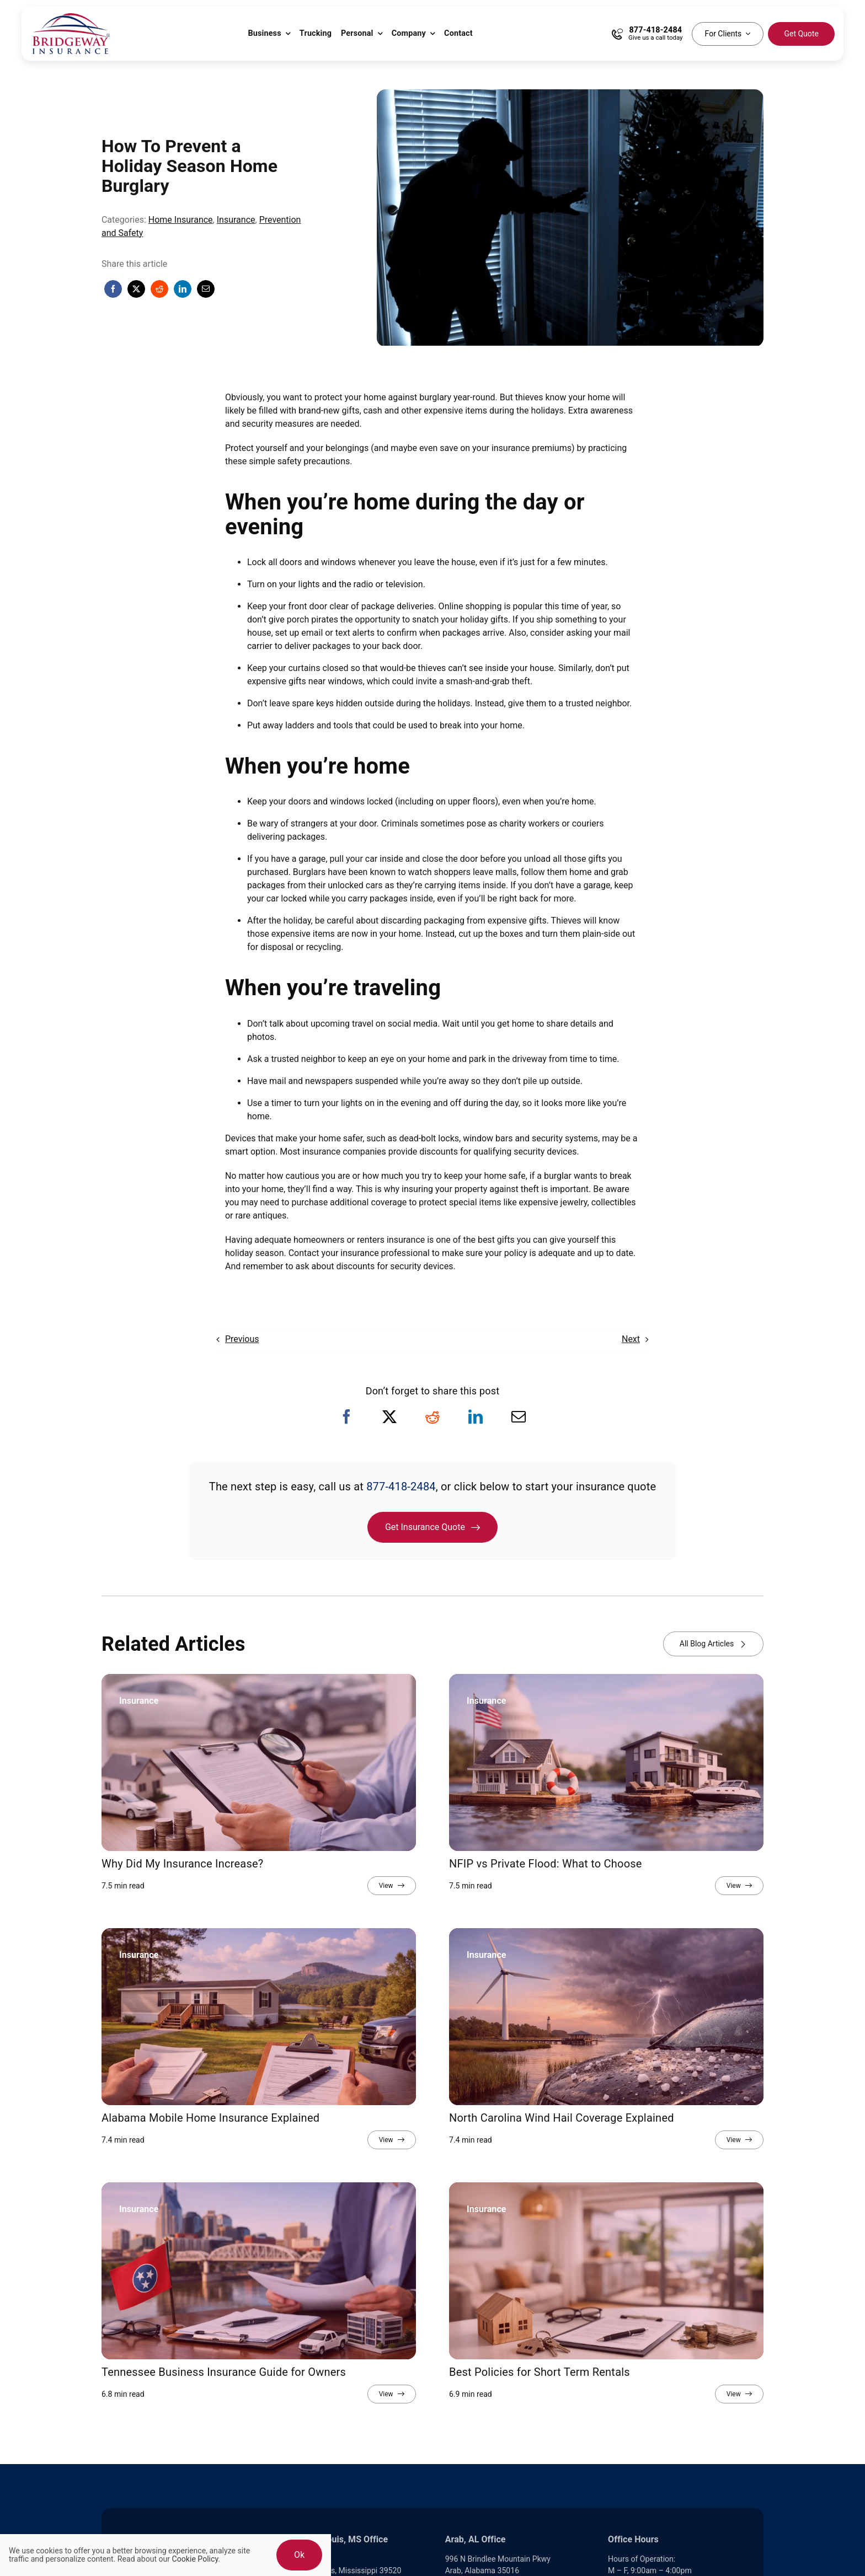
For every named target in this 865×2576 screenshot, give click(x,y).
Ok (299, 2555)
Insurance (236, 219)
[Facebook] (113, 288)
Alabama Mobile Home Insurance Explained (210, 2117)
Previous (242, 1339)
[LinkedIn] (182, 288)
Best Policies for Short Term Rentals (539, 2372)
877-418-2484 (401, 1486)
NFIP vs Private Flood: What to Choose (545, 1863)
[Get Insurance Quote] (432, 1527)
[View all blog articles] (713, 1644)
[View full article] (391, 1885)
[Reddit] (159, 288)
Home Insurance (180, 219)
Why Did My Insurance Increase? (183, 1863)
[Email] (205, 288)
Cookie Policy (195, 2558)
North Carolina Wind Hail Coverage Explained (561, 2117)
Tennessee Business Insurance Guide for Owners (224, 2372)
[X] (136, 288)
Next (631, 1339)
